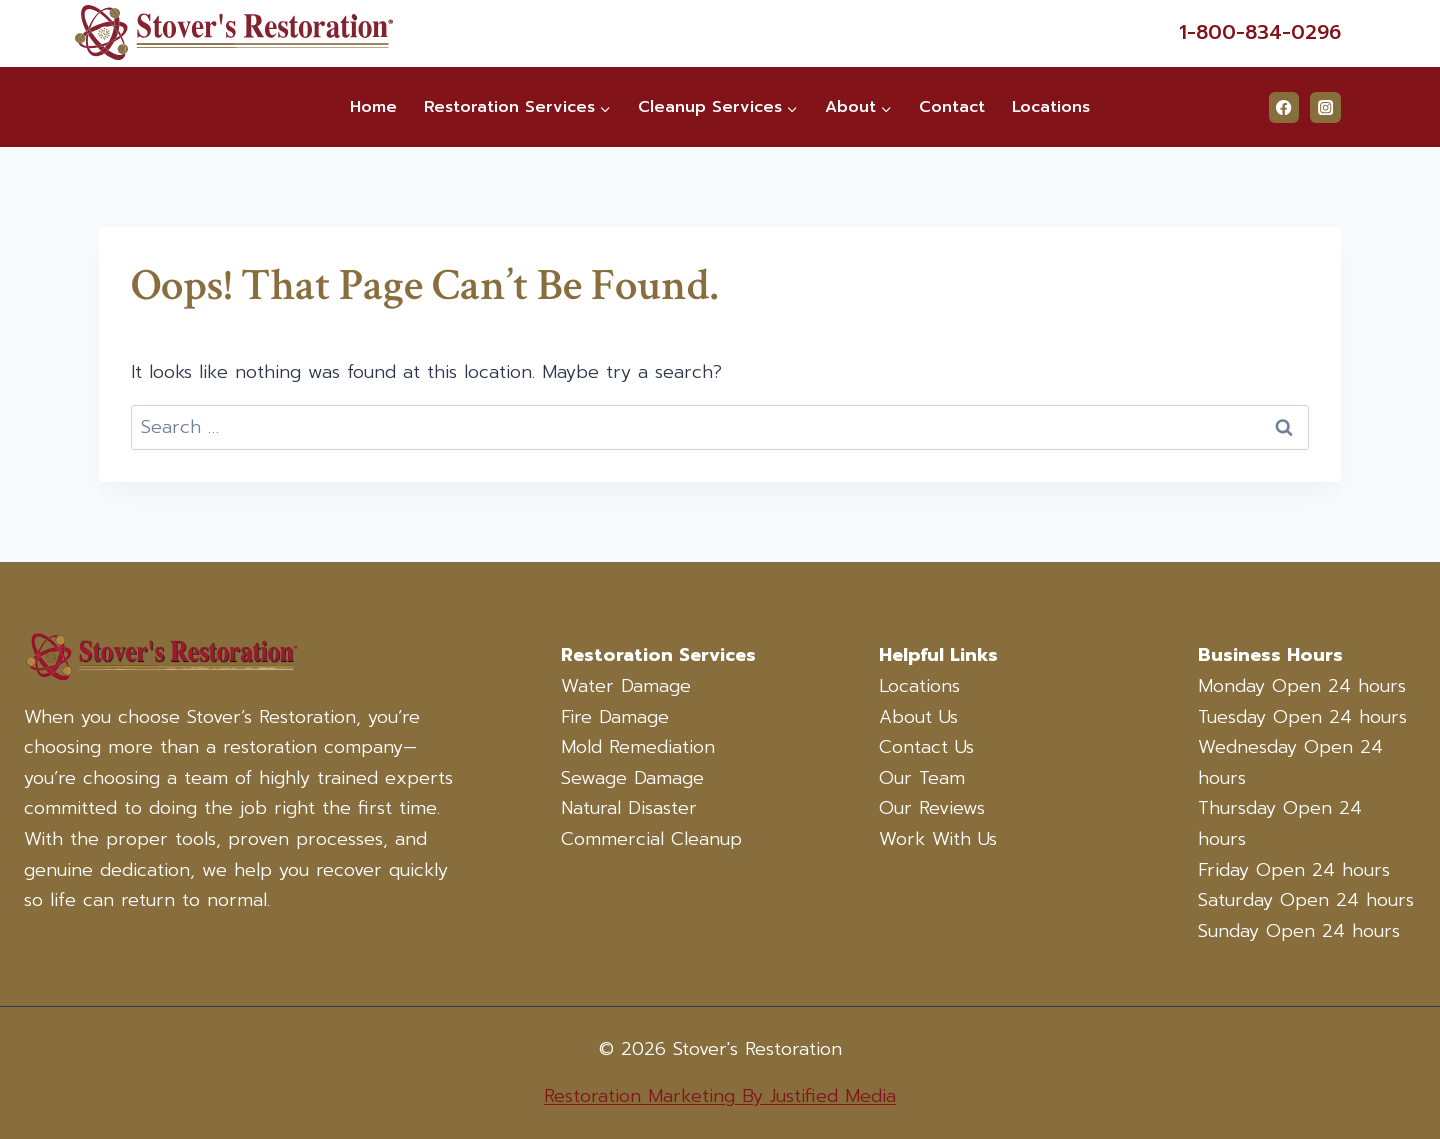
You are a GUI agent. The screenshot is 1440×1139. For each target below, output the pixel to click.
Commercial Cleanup (651, 839)
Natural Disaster (629, 808)
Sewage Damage (632, 778)
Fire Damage (615, 717)
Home (373, 107)
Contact (952, 107)
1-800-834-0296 (1260, 32)
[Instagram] (1325, 107)
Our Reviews (932, 808)
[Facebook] (1284, 107)
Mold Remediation (638, 747)
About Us (918, 717)
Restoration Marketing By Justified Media (720, 1096)
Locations (1051, 107)
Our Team (922, 778)
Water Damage (626, 686)
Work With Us (938, 839)
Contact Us (926, 747)
